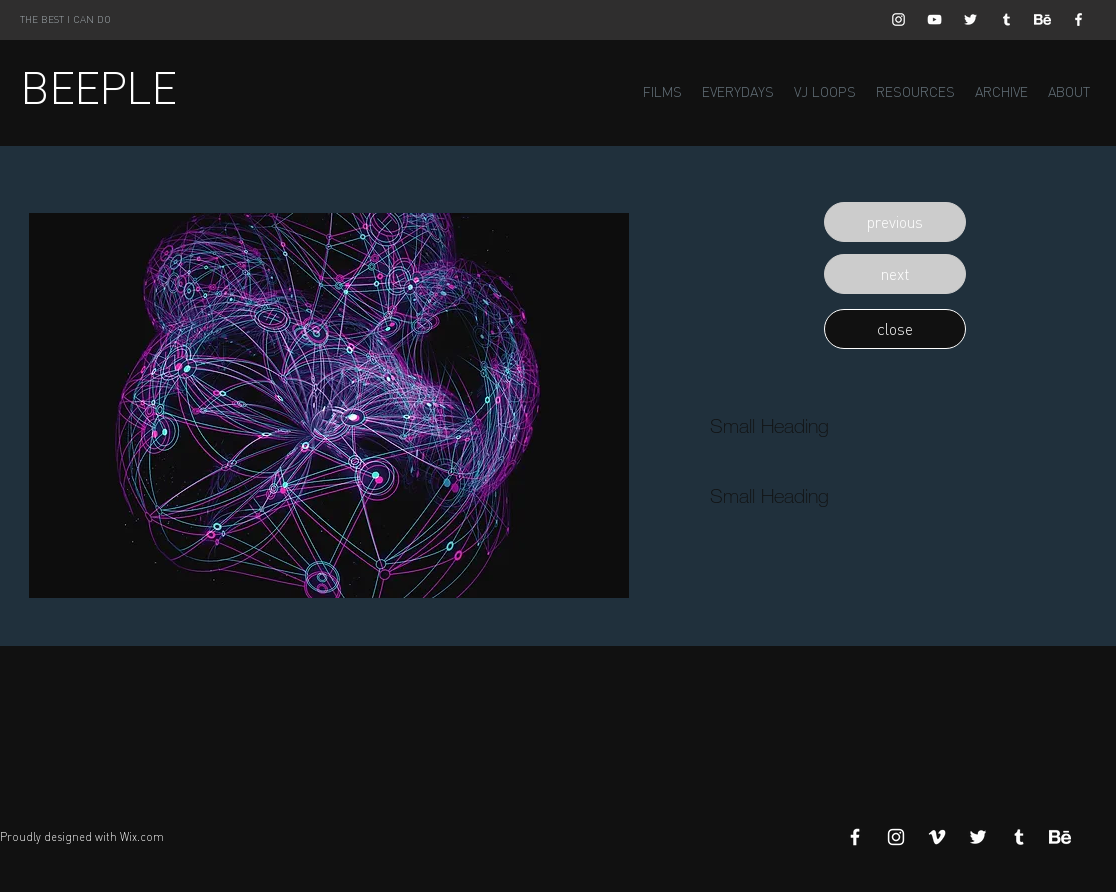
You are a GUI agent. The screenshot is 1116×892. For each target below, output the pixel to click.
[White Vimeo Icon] (937, 837)
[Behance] (1042, 19)
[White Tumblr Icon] (1006, 19)
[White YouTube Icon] (934, 19)
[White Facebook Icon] (1078, 19)
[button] (895, 222)
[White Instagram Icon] (898, 19)
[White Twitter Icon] (970, 19)
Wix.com (142, 837)
